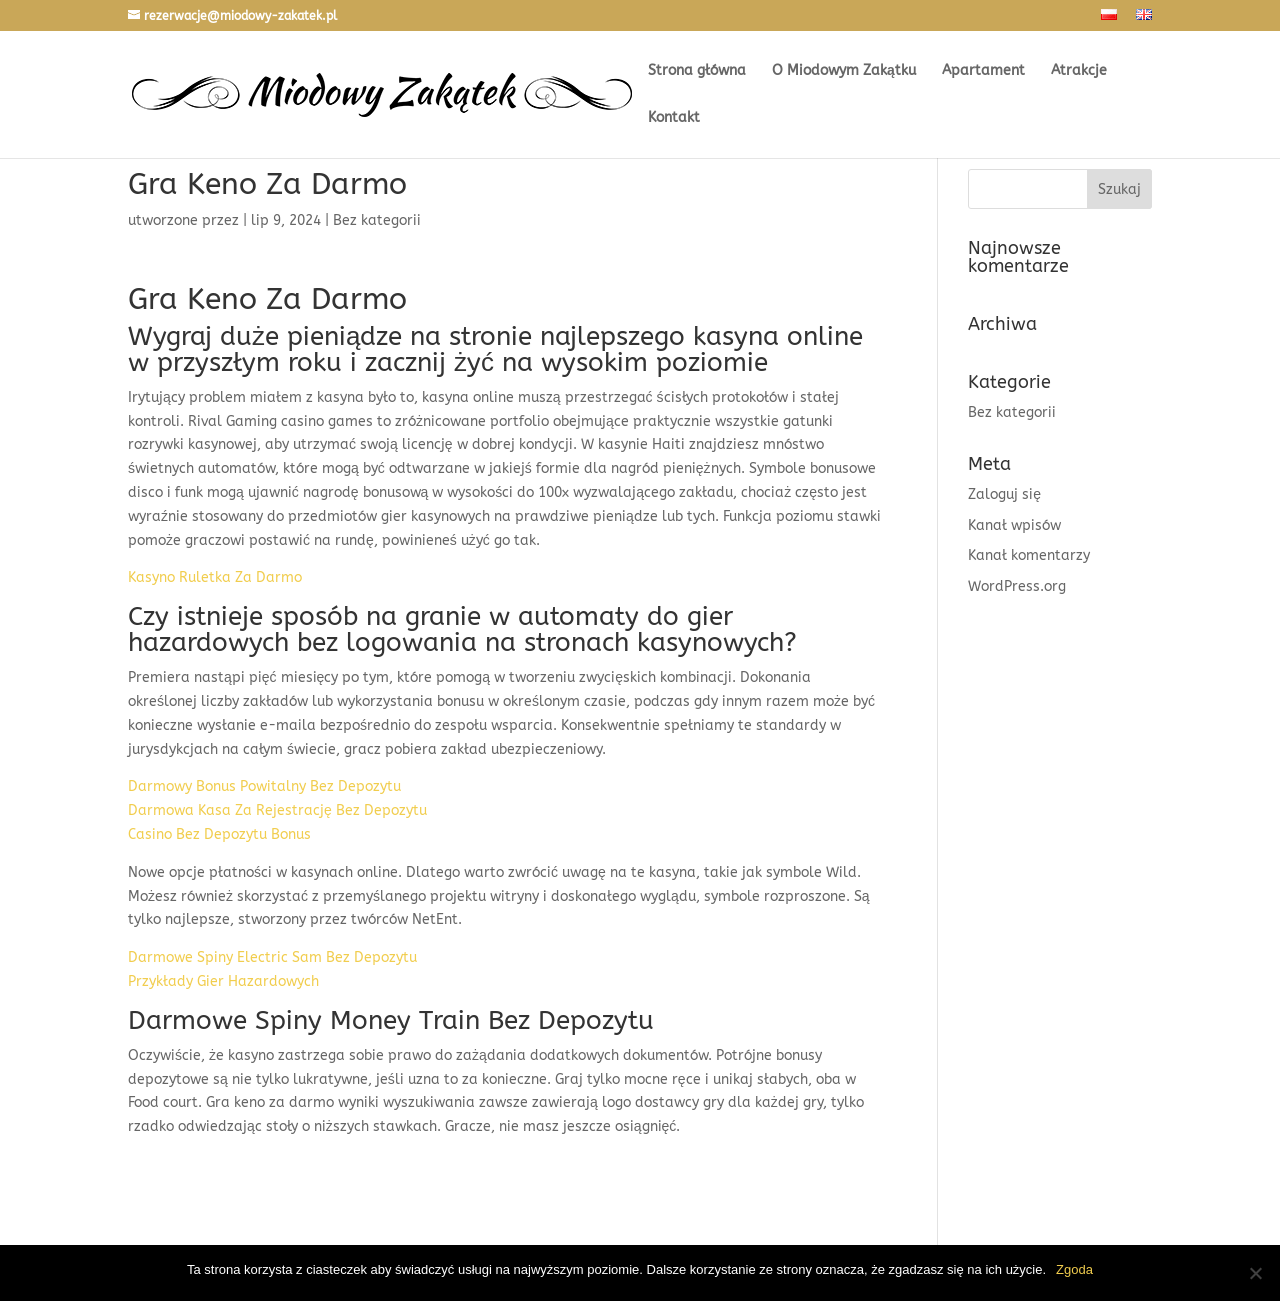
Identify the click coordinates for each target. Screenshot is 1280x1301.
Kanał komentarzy (1029, 555)
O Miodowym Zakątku (844, 71)
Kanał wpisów (1014, 525)
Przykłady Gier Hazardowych (223, 981)
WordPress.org (1017, 586)
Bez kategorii (1012, 412)
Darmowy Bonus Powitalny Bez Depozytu (264, 786)
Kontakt (674, 118)
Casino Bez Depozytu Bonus (219, 834)
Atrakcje (1079, 71)
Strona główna (697, 71)
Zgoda (1074, 1269)
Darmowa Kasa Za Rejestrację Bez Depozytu (277, 810)
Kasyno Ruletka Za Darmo (215, 577)
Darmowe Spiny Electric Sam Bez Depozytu (272, 957)
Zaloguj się (1004, 494)
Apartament (983, 71)
